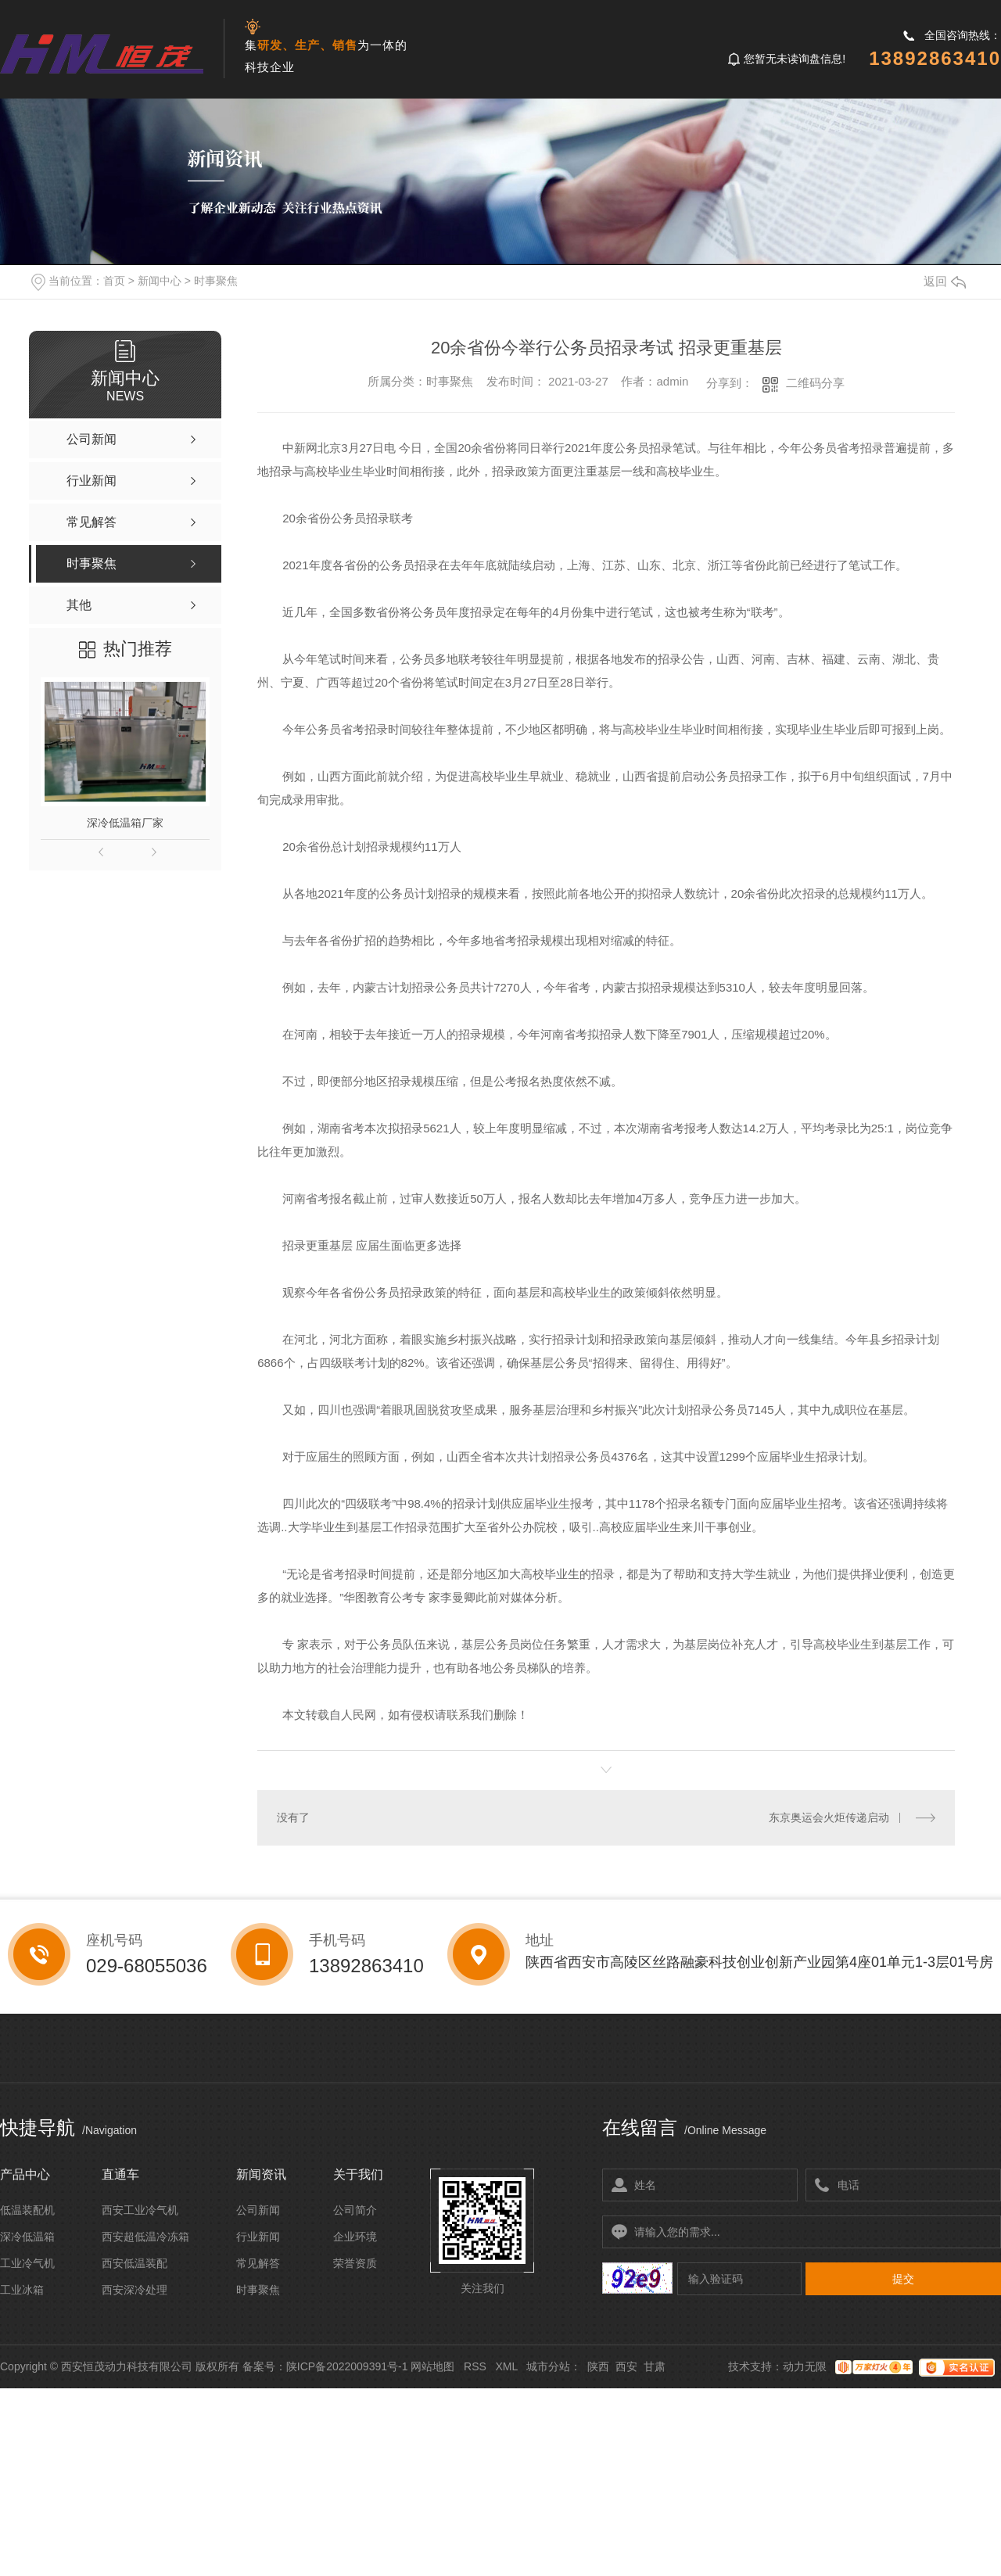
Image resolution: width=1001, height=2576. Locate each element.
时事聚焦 (216, 280)
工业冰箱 (22, 2290)
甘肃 (655, 2366)
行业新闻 (258, 2236)
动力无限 (805, 2366)
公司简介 (355, 2210)
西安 (626, 2366)
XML (506, 2366)
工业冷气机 (27, 2263)
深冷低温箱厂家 (125, 822)
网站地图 (432, 2366)
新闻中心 (159, 280)
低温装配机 (27, 2210)
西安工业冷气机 (140, 2210)
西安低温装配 (134, 2263)
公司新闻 (258, 2210)
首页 (114, 280)
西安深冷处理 (134, 2290)
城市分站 (548, 2366)
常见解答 (258, 2263)
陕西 (598, 2366)
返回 (945, 281)
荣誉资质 (355, 2263)
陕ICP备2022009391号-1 (347, 2366)
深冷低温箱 (27, 2236)
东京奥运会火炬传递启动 (829, 1817)
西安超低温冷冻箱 (145, 2236)
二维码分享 (815, 382)
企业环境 (355, 2236)
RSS (475, 2366)
